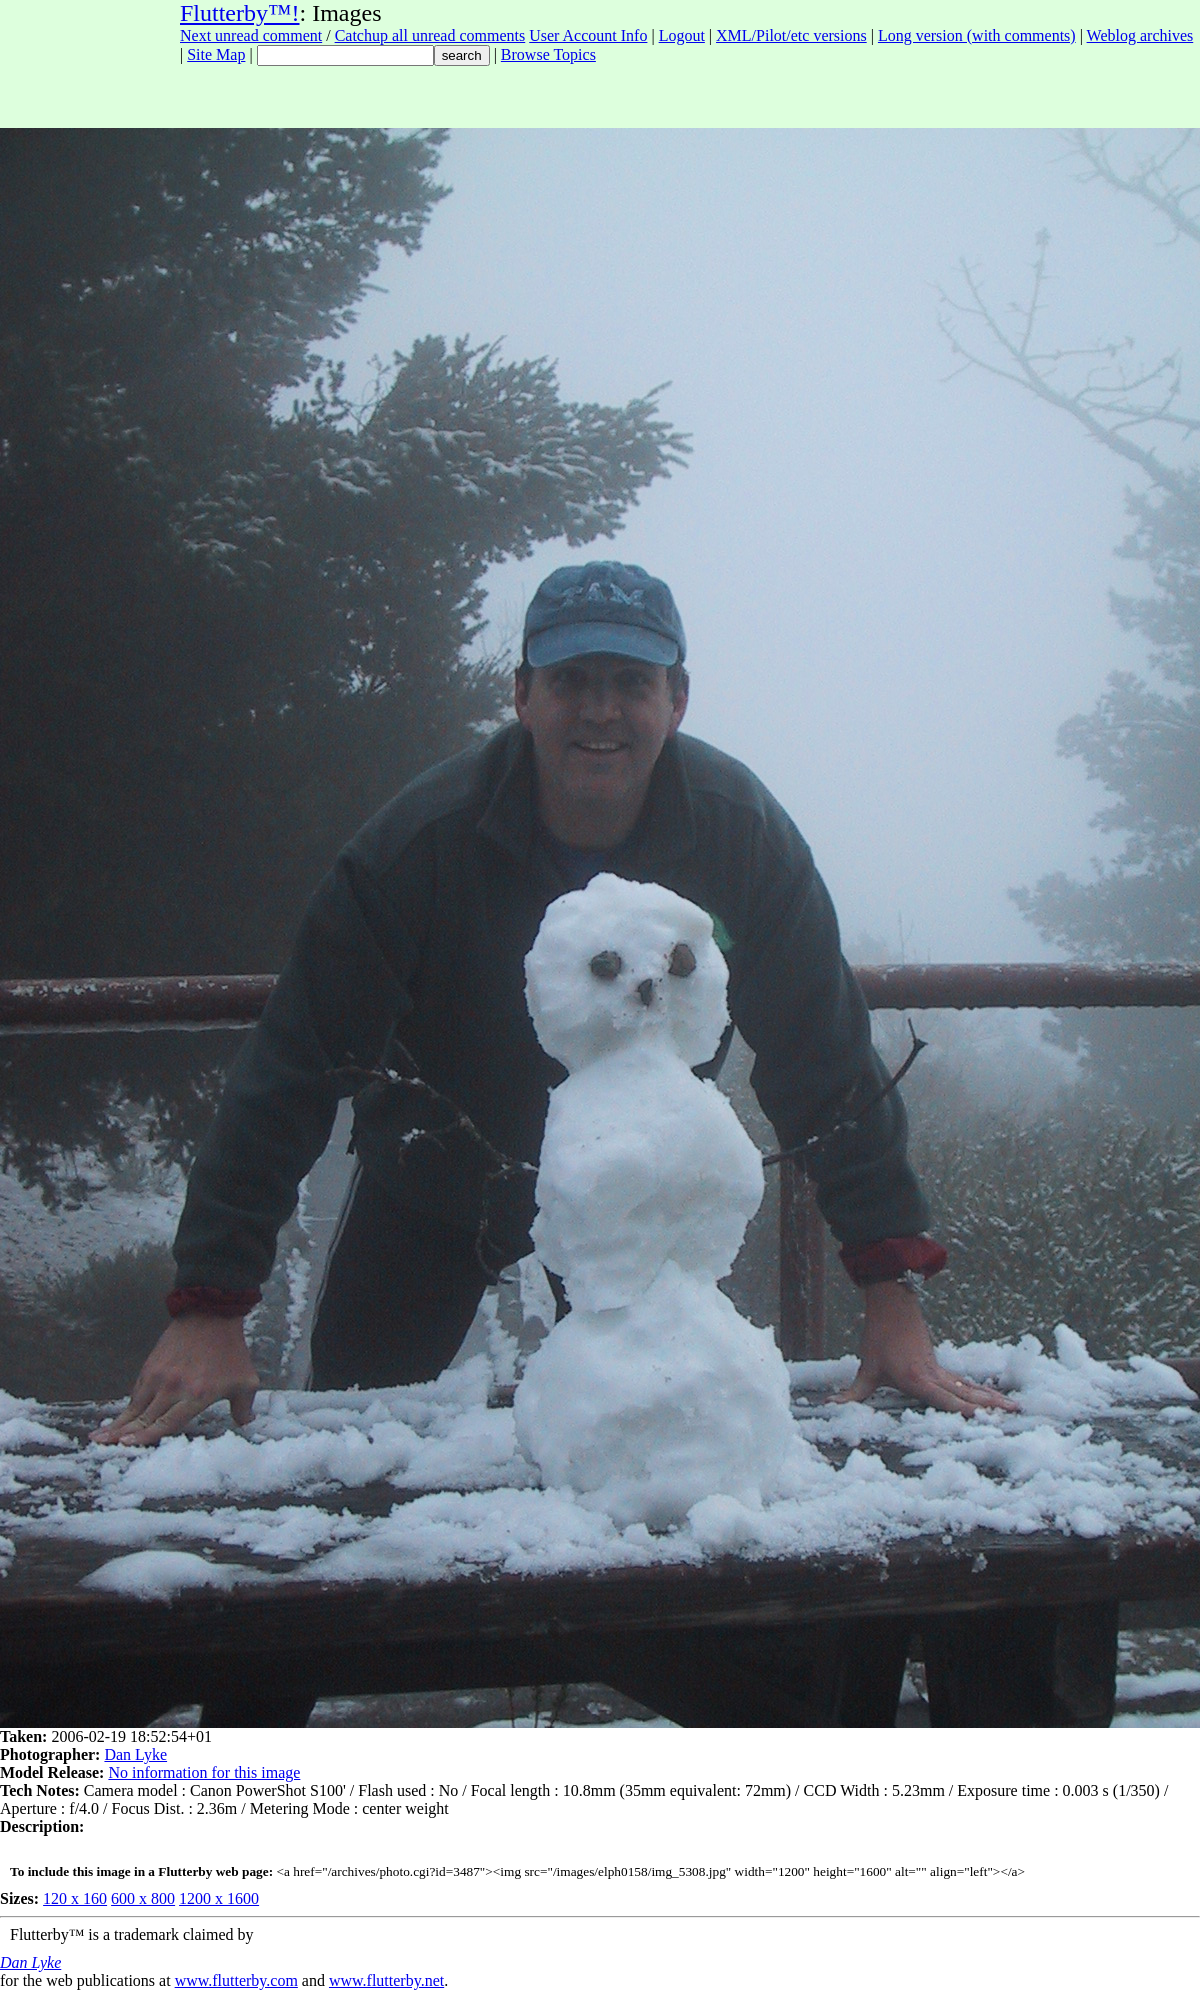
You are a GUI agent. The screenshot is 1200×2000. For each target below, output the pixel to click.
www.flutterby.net (386, 1980)
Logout (682, 35)
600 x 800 (143, 1898)
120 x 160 (75, 1898)
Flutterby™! (240, 13)
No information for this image (204, 1772)
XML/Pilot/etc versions (791, 35)
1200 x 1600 (219, 1898)
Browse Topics (548, 54)
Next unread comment (251, 35)
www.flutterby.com (236, 1980)
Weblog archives (1140, 35)
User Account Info (588, 35)
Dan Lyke (135, 1754)
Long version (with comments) (977, 35)
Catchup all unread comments (430, 35)
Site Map (216, 54)
